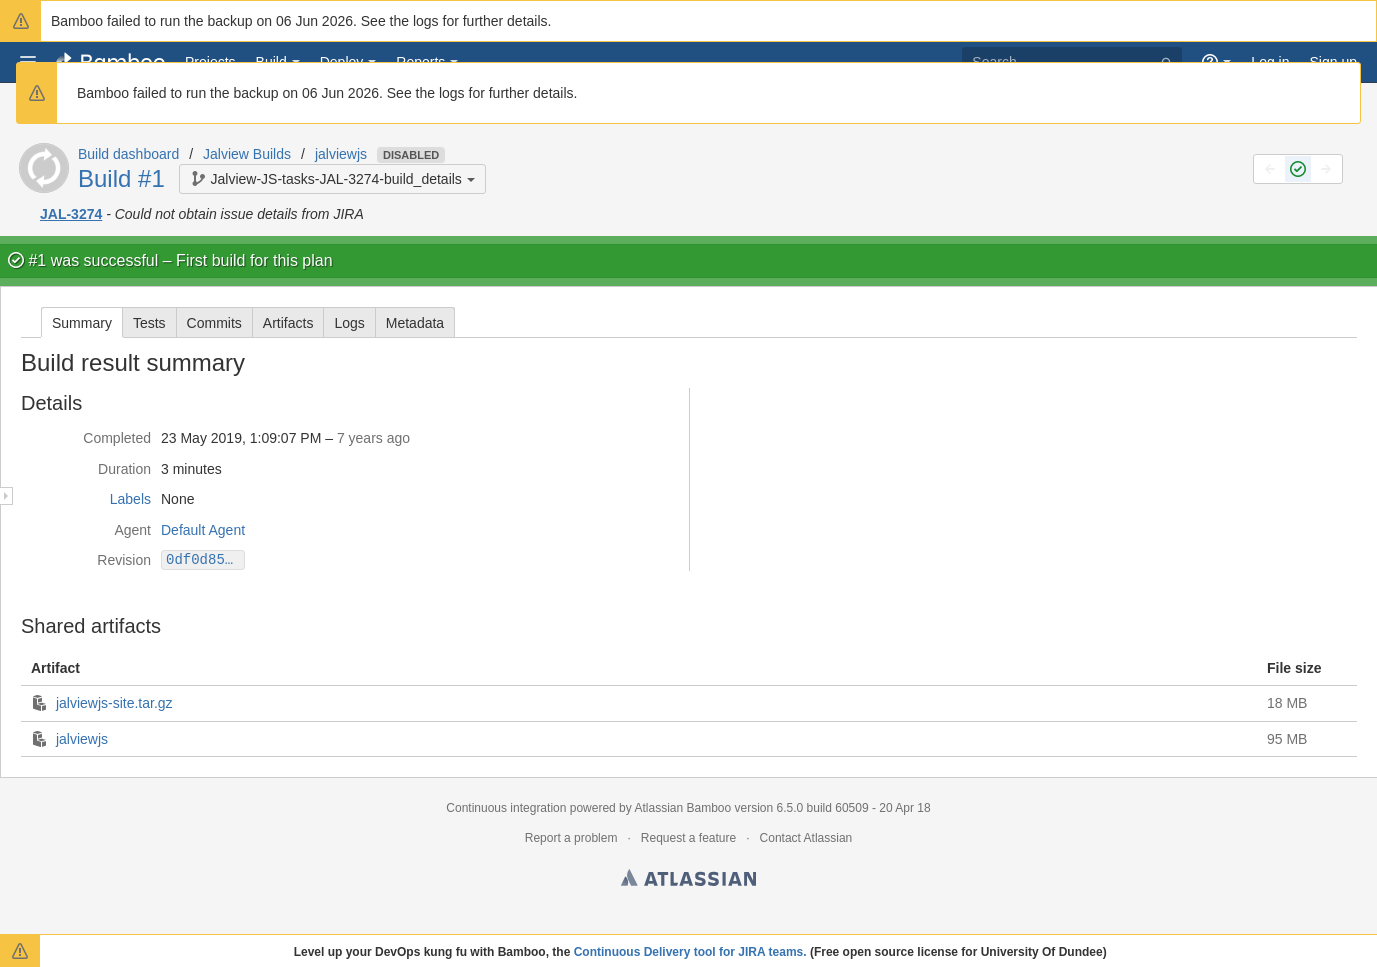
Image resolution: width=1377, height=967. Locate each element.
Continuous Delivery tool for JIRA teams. (690, 952)
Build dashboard (128, 154)
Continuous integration (506, 808)
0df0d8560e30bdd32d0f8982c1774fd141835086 (205, 559)
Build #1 (121, 178)
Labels (130, 499)
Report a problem (571, 838)
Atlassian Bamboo (682, 808)
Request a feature (688, 838)
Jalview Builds (247, 154)
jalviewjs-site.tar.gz (114, 703)
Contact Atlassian (806, 838)
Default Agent (203, 530)
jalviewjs (341, 154)
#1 (37, 260)
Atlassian (688, 881)
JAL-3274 (71, 214)
